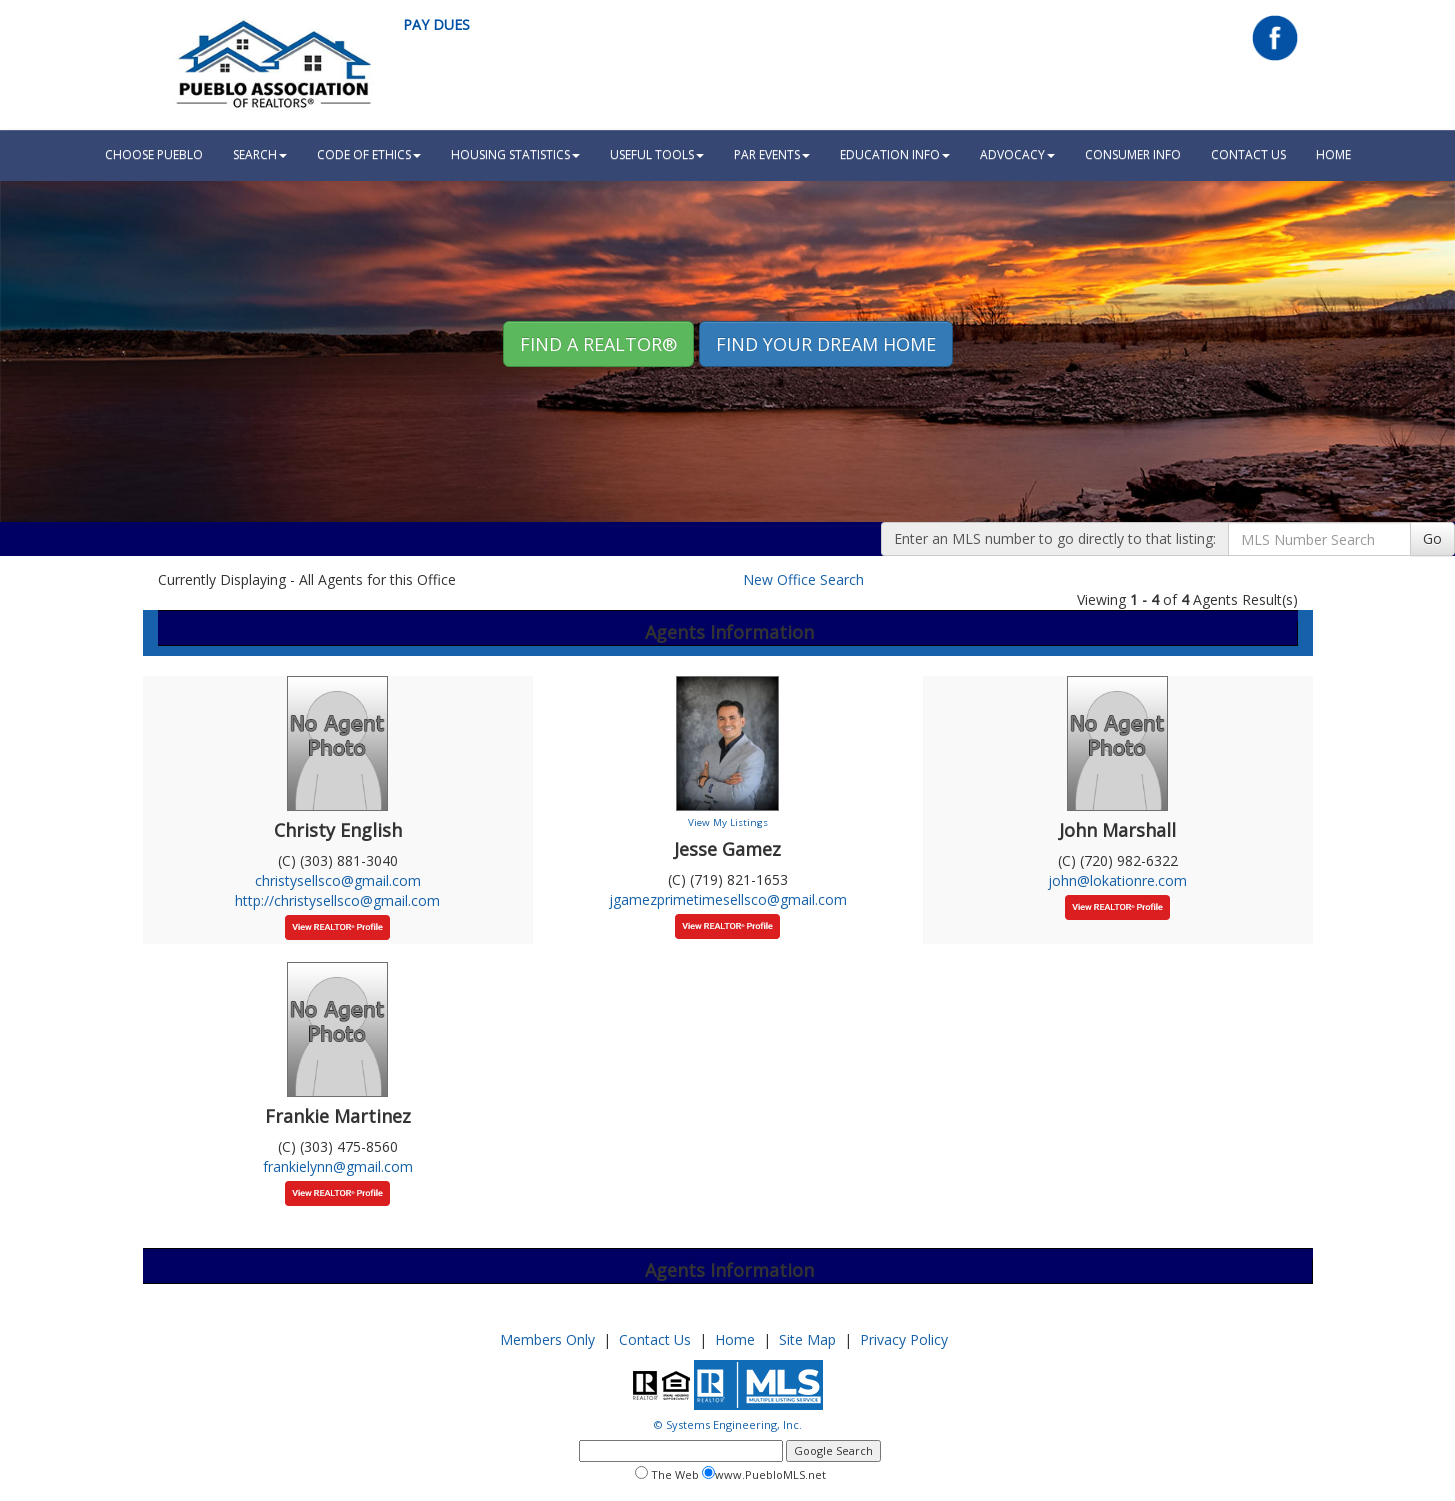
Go (1432, 538)
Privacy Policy (904, 1339)
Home (735, 1339)
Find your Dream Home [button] (826, 344)
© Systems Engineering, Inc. (728, 1424)
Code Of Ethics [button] (369, 154)
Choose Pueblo (154, 154)
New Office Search (803, 579)
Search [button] (260, 154)
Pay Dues (436, 24)
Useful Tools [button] (657, 154)
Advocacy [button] (1017, 154)
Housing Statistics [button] (515, 154)
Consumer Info (1133, 154)
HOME (1333, 154)
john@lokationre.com (1117, 880)
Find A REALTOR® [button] (598, 344)
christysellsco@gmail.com (338, 880)
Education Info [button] (895, 154)
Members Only (547, 1339)
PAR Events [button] (772, 154)
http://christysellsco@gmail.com (337, 900)
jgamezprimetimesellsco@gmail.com (728, 899)
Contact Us (1248, 154)
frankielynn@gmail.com (338, 1166)
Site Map (807, 1339)
